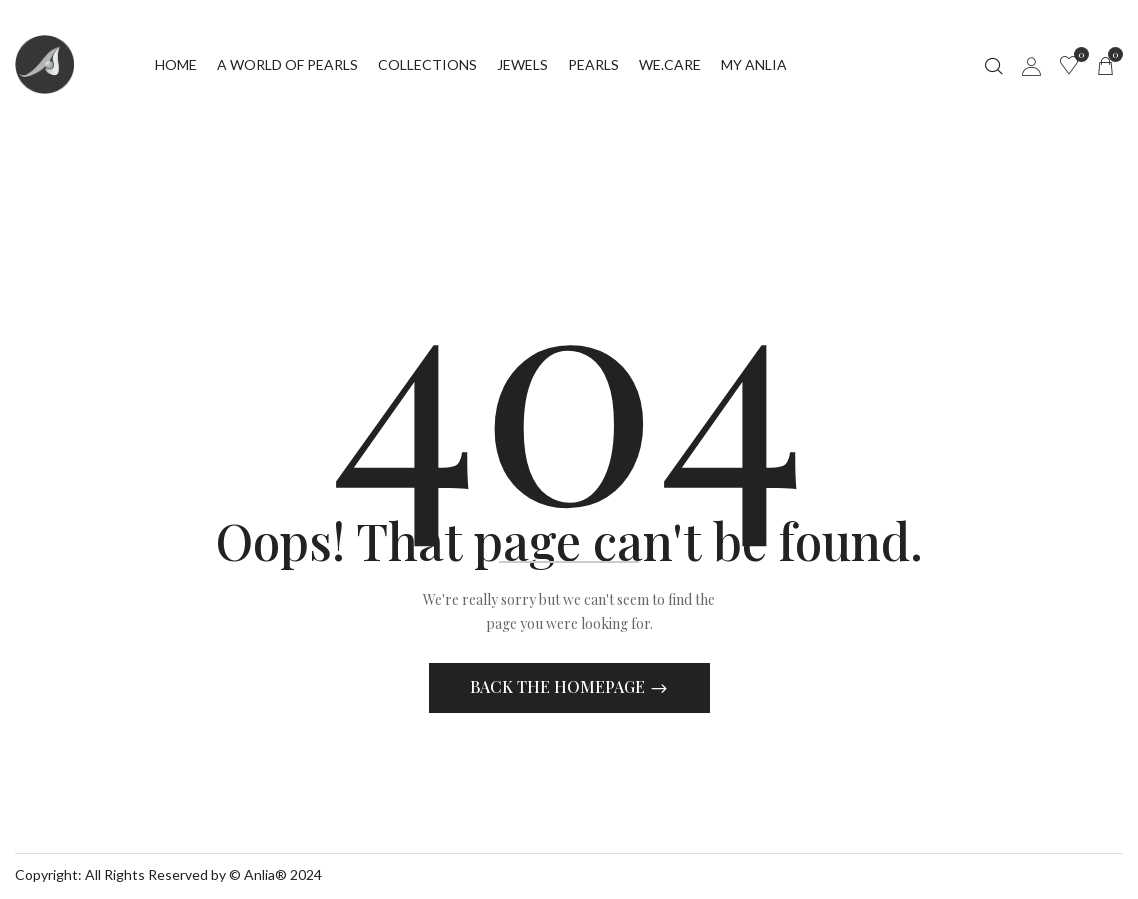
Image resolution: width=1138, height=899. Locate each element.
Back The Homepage (559, 689)
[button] (1105, 65)
